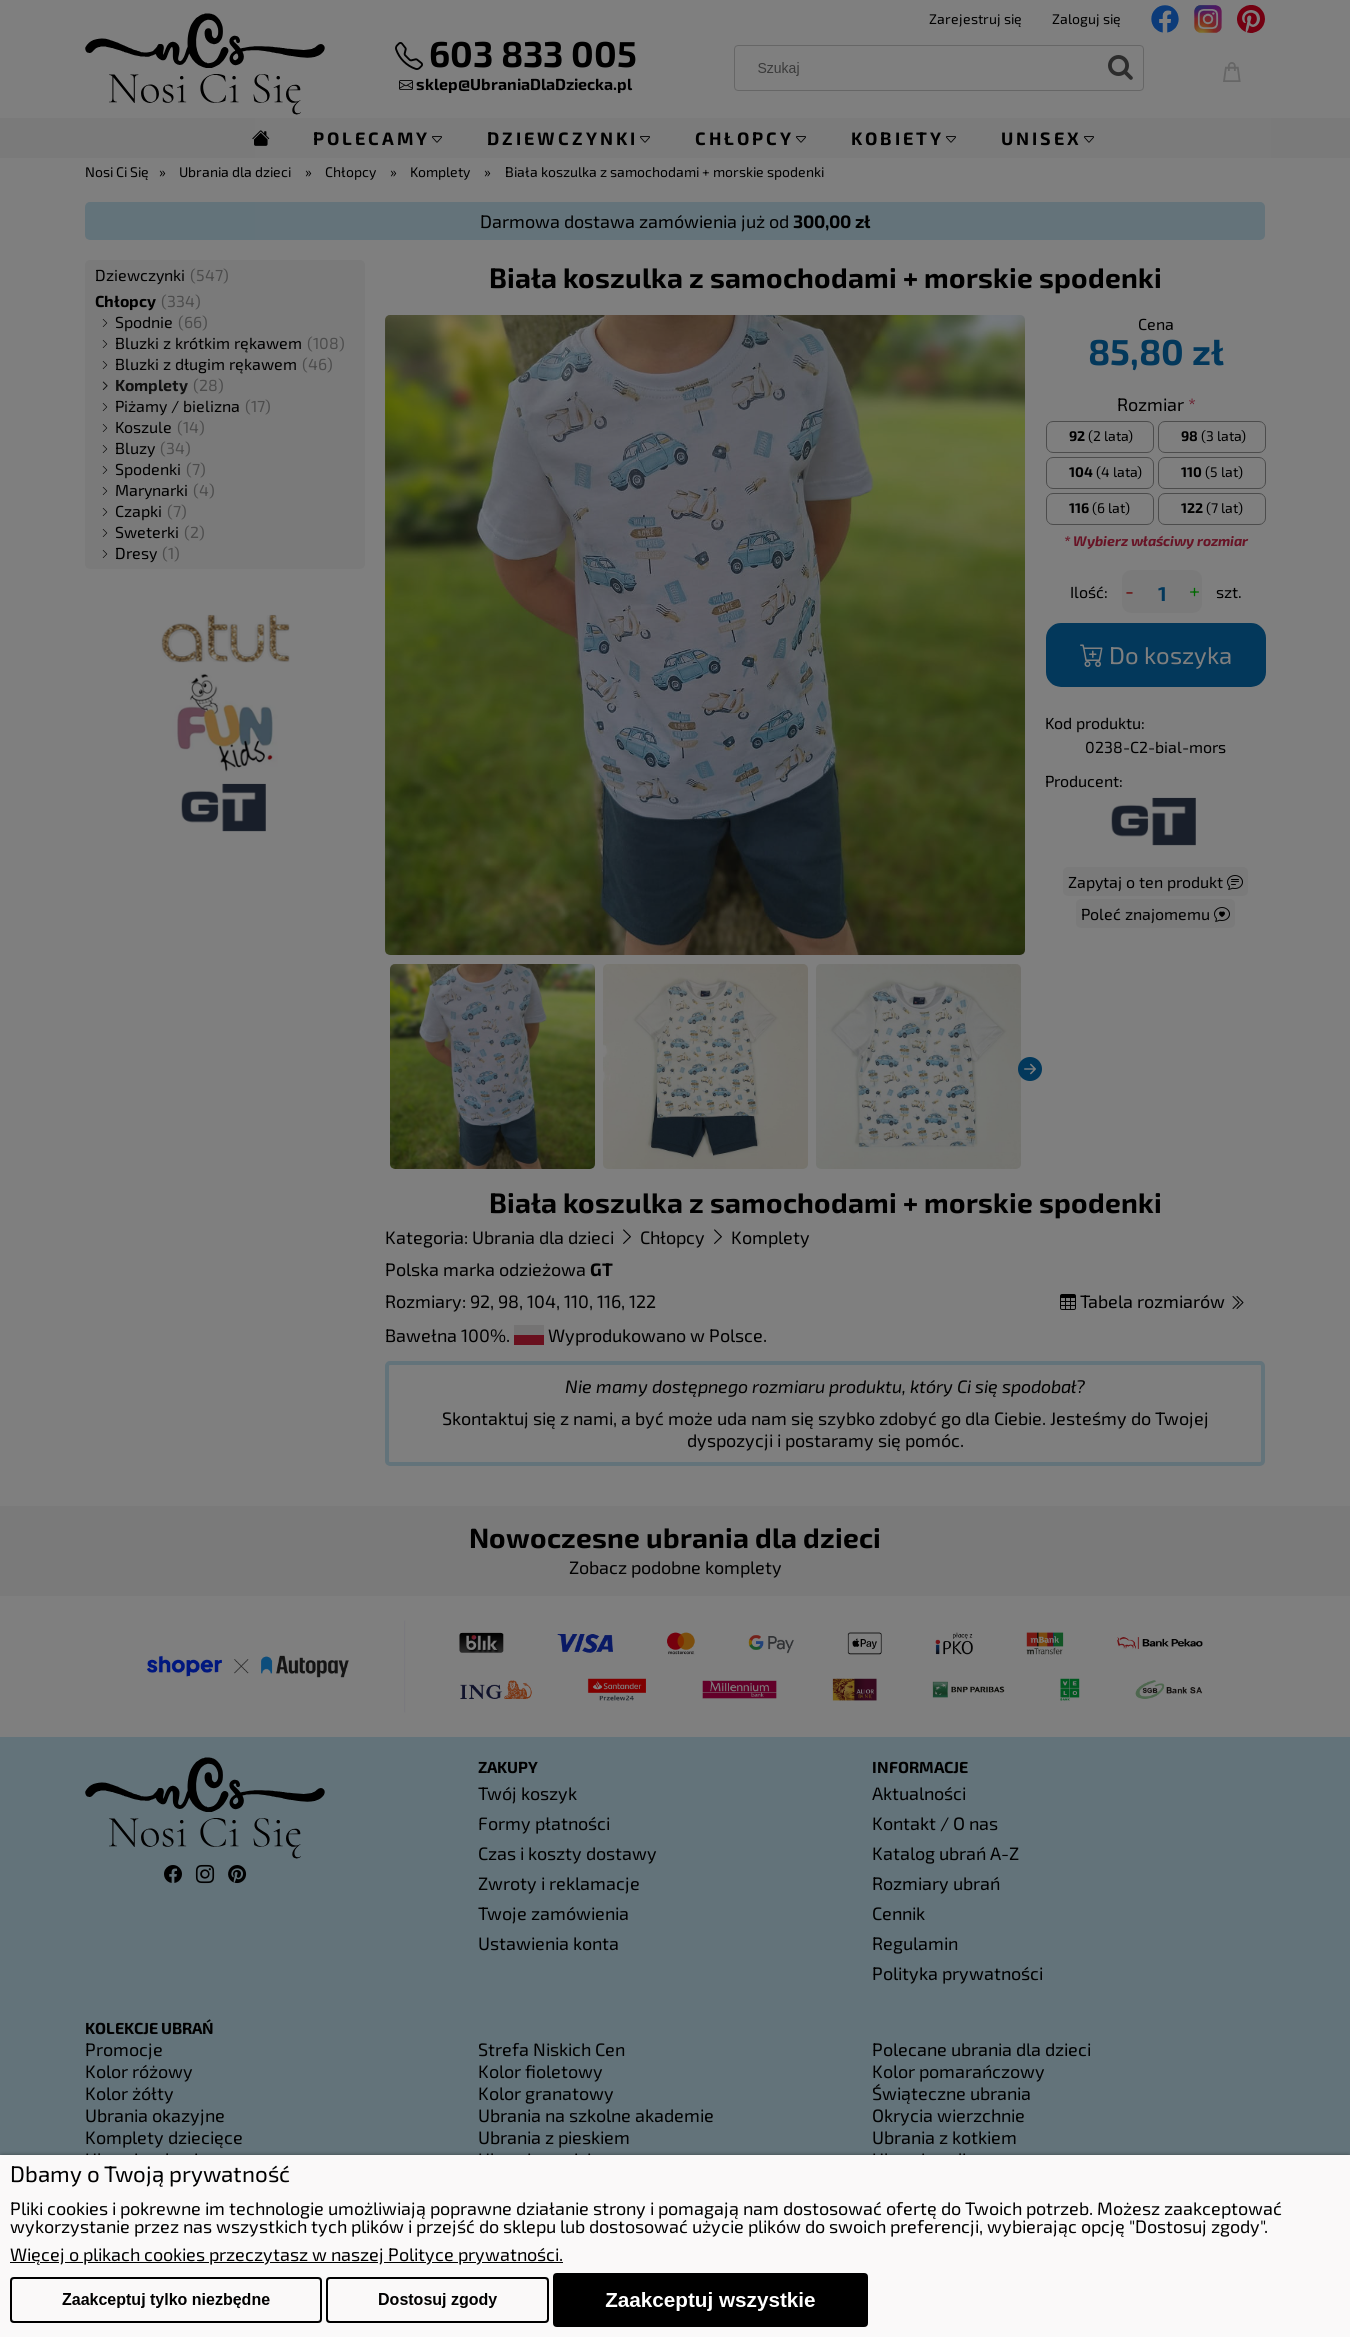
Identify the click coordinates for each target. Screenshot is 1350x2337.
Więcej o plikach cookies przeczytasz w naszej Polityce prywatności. (286, 2254)
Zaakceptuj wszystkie (710, 2299)
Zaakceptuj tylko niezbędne (166, 2299)
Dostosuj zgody (437, 2299)
